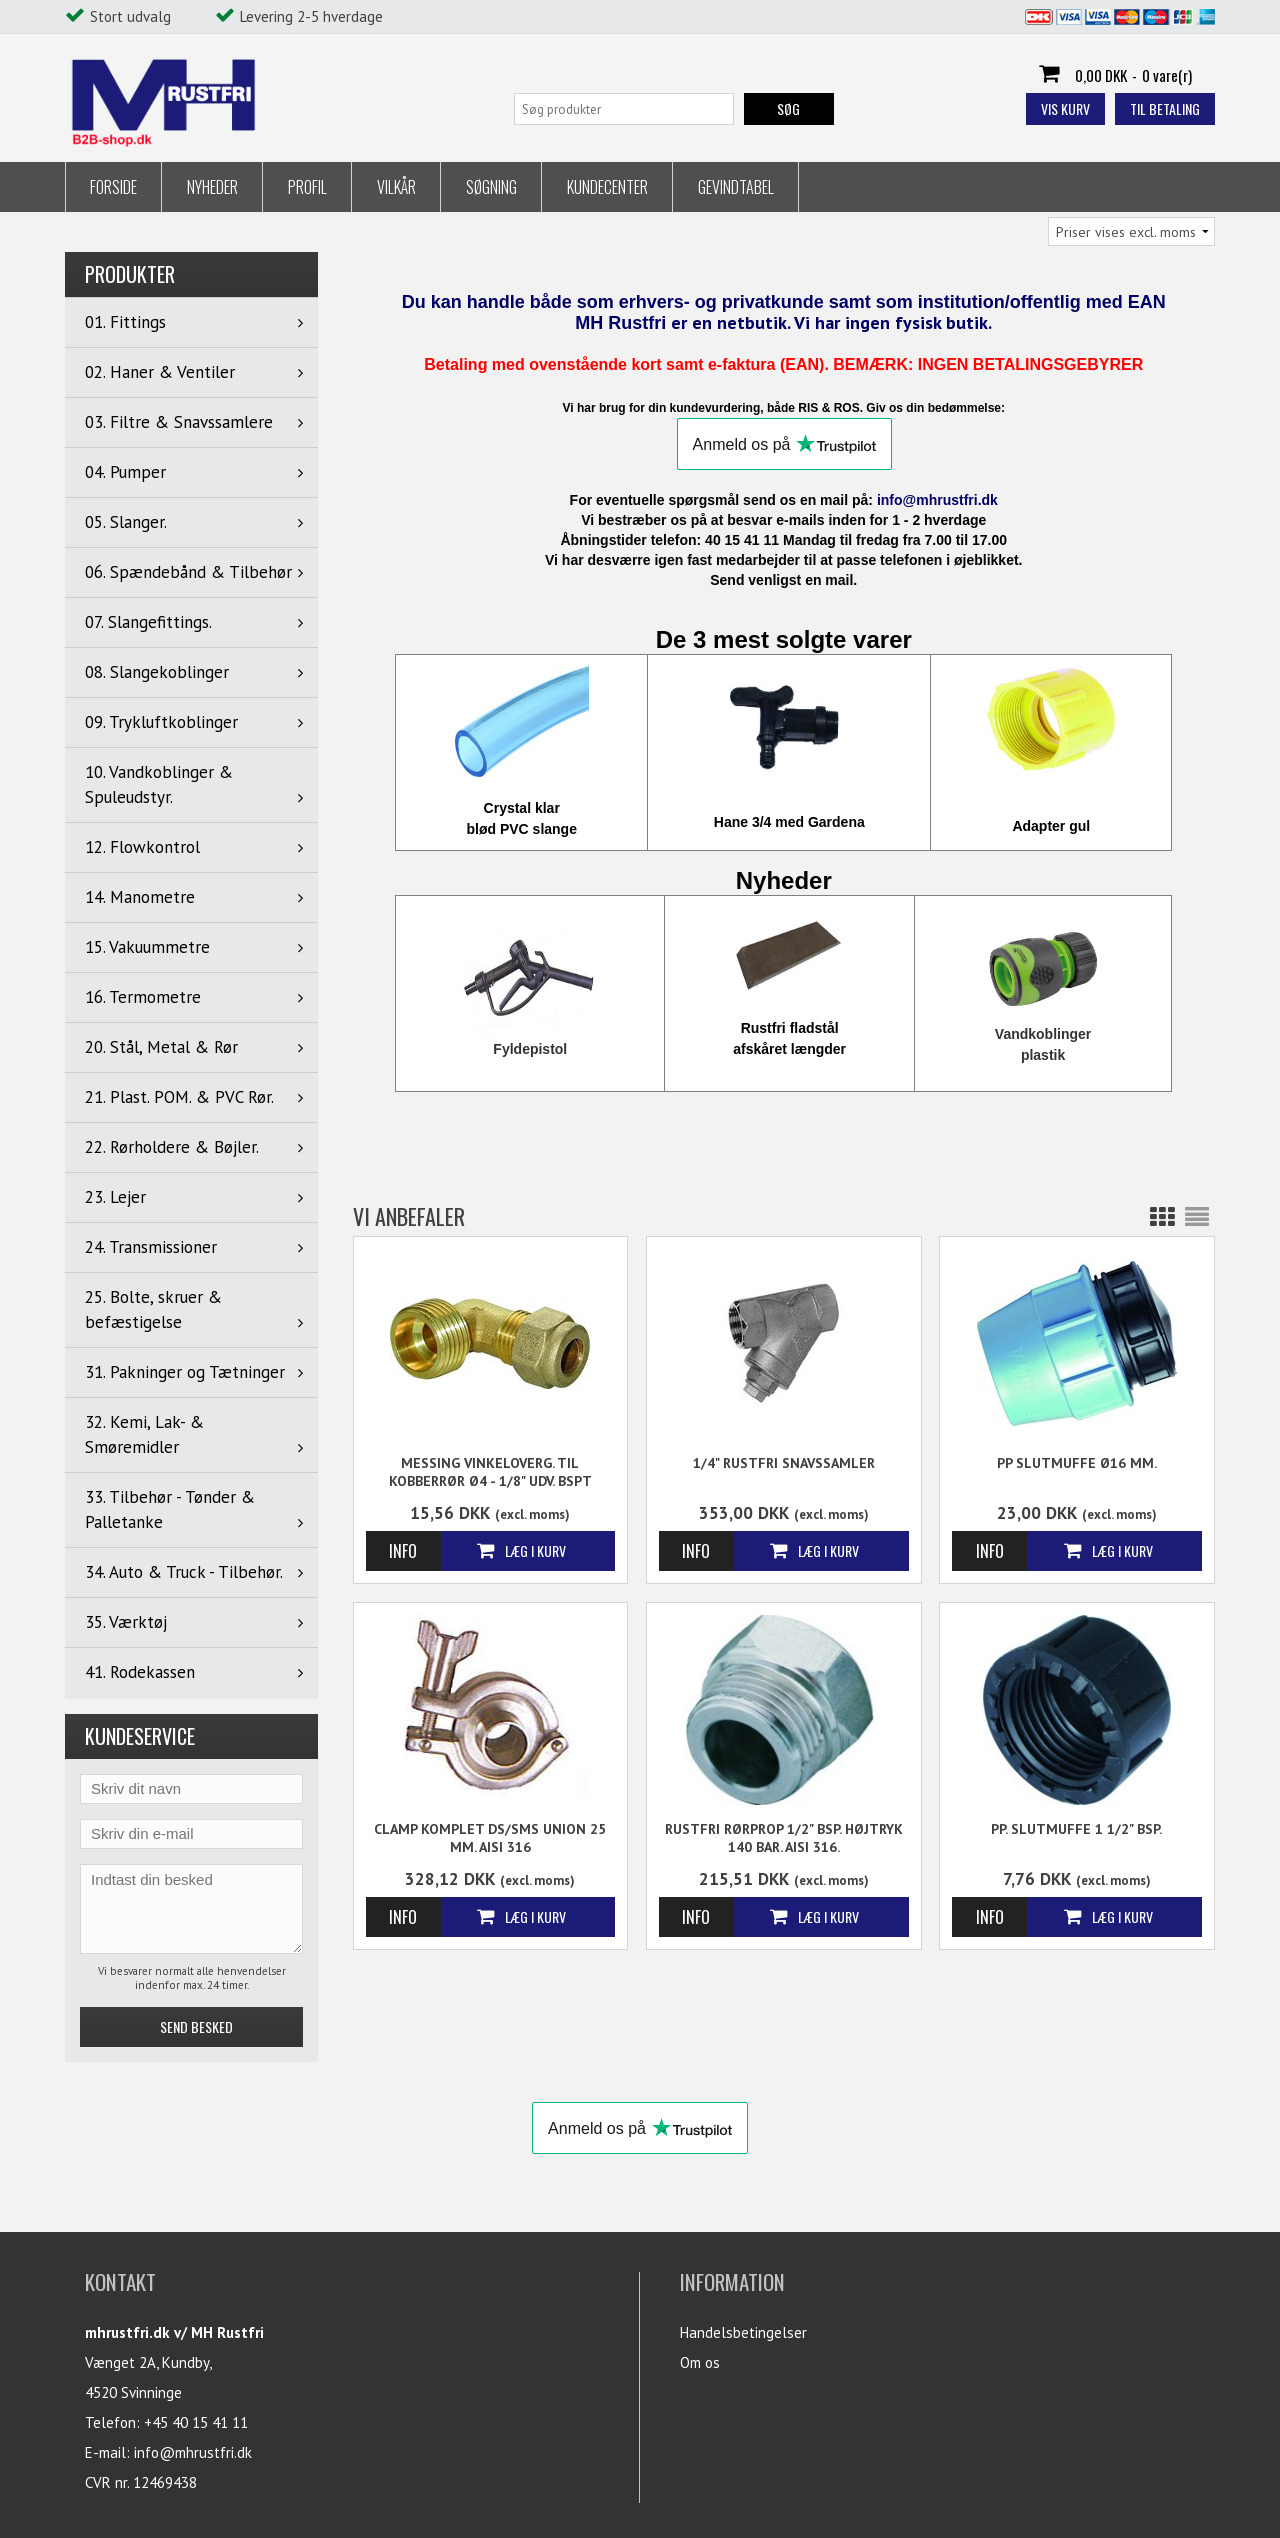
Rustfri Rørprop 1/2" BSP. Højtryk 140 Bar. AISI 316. (784, 1838)
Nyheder (212, 187)
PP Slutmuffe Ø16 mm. (1077, 1463)
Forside (113, 187)
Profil (307, 187)
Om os (700, 2362)
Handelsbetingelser (743, 2332)
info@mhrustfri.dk (193, 2452)
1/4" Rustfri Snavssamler (784, 1463)
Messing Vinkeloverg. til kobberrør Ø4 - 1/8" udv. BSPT (490, 1472)
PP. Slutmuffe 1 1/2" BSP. (1076, 1829)
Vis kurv (1065, 108)
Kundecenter (607, 187)
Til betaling (1165, 108)
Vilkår (396, 187)
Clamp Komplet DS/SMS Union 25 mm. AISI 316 (490, 1838)
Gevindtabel (736, 187)
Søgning (491, 187)
